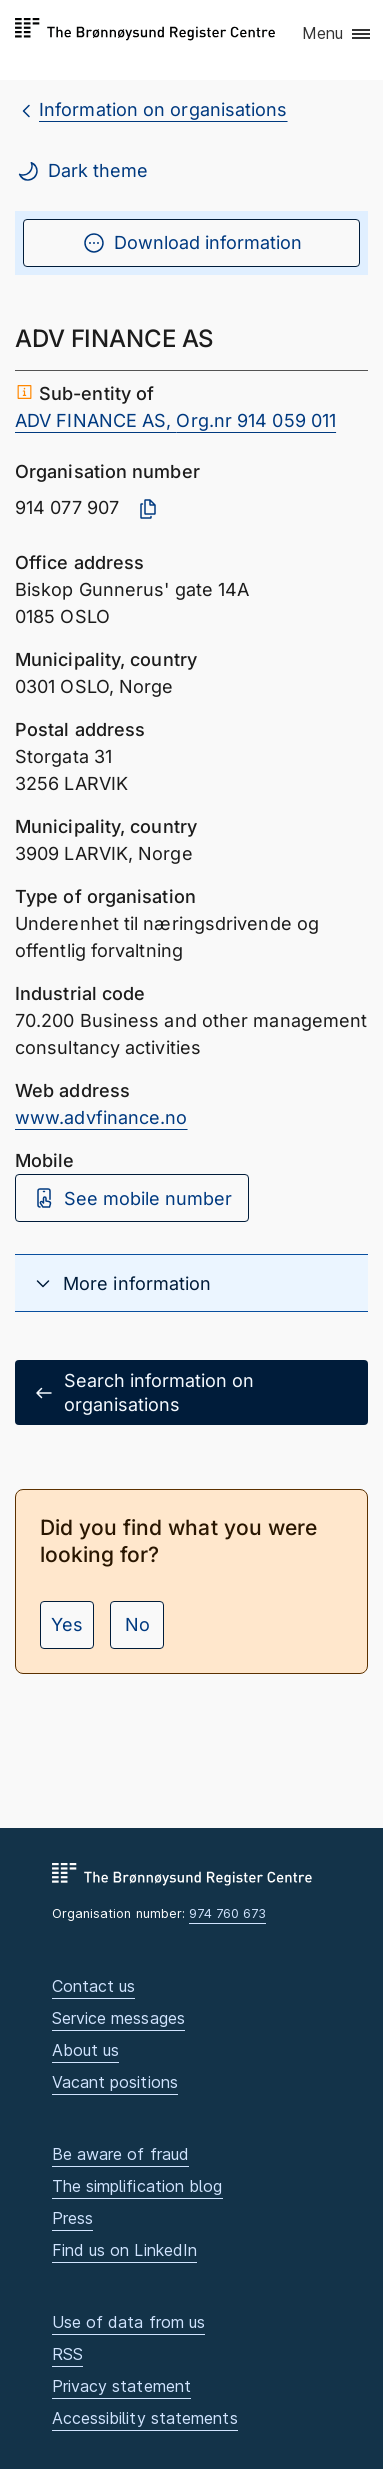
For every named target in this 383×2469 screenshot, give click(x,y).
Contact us (94, 1986)
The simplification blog (137, 2186)
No (137, 1624)
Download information (192, 243)
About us (86, 2050)
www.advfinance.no (101, 1117)
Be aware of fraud (121, 2154)
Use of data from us (129, 2322)
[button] (337, 35)
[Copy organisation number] (148, 509)
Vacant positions (115, 2082)
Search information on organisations (143, 1392)
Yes (67, 1624)
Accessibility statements (145, 2418)
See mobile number (132, 1198)
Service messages (118, 2018)
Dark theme (82, 171)
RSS (67, 2354)
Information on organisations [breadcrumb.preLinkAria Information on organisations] (163, 109)
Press (72, 2218)
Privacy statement (122, 2386)
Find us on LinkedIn (125, 2250)
